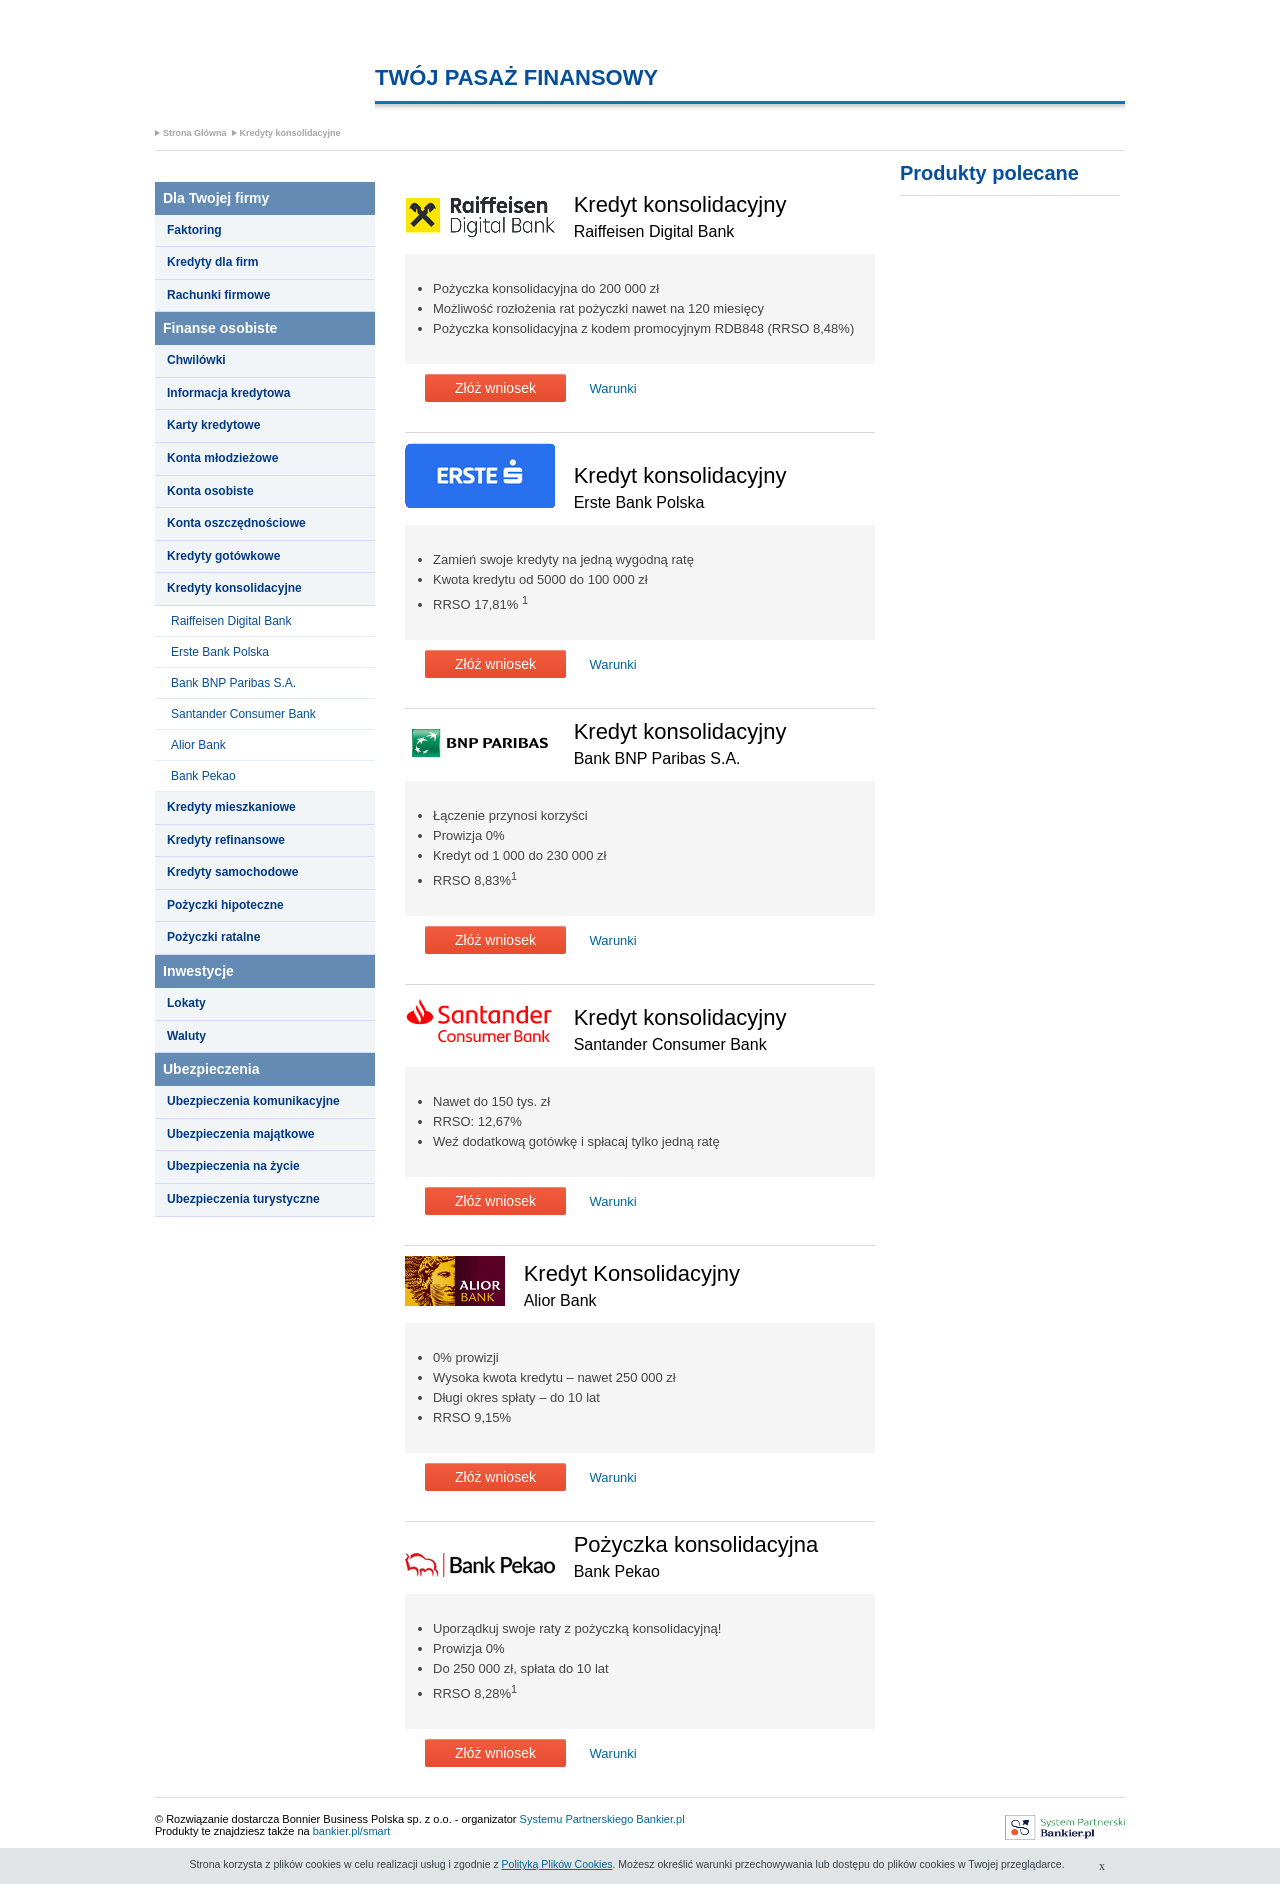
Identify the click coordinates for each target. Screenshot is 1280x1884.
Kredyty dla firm (212, 262)
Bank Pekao (203, 776)
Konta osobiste (210, 491)
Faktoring (194, 230)
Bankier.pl (660, 1819)
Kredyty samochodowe (232, 872)
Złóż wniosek (495, 388)
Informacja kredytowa (228, 393)
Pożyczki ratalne (213, 937)
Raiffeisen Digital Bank (231, 621)
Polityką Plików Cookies (557, 1864)
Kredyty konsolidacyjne (290, 133)
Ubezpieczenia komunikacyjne (253, 1101)
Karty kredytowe (213, 425)
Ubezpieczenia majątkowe (240, 1134)
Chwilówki (196, 360)
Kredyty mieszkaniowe (231, 807)
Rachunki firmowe (218, 295)
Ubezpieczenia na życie (233, 1166)
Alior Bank (198, 745)
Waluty (186, 1036)
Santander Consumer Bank (243, 714)
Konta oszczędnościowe (236, 523)
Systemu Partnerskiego (577, 1819)
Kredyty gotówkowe (223, 556)
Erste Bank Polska (220, 652)
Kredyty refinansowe (226, 840)
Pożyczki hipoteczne (225, 905)
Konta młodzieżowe (222, 458)
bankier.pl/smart (352, 1831)
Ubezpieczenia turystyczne (243, 1199)
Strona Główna (195, 133)
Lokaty (186, 1003)
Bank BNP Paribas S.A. (233, 683)
